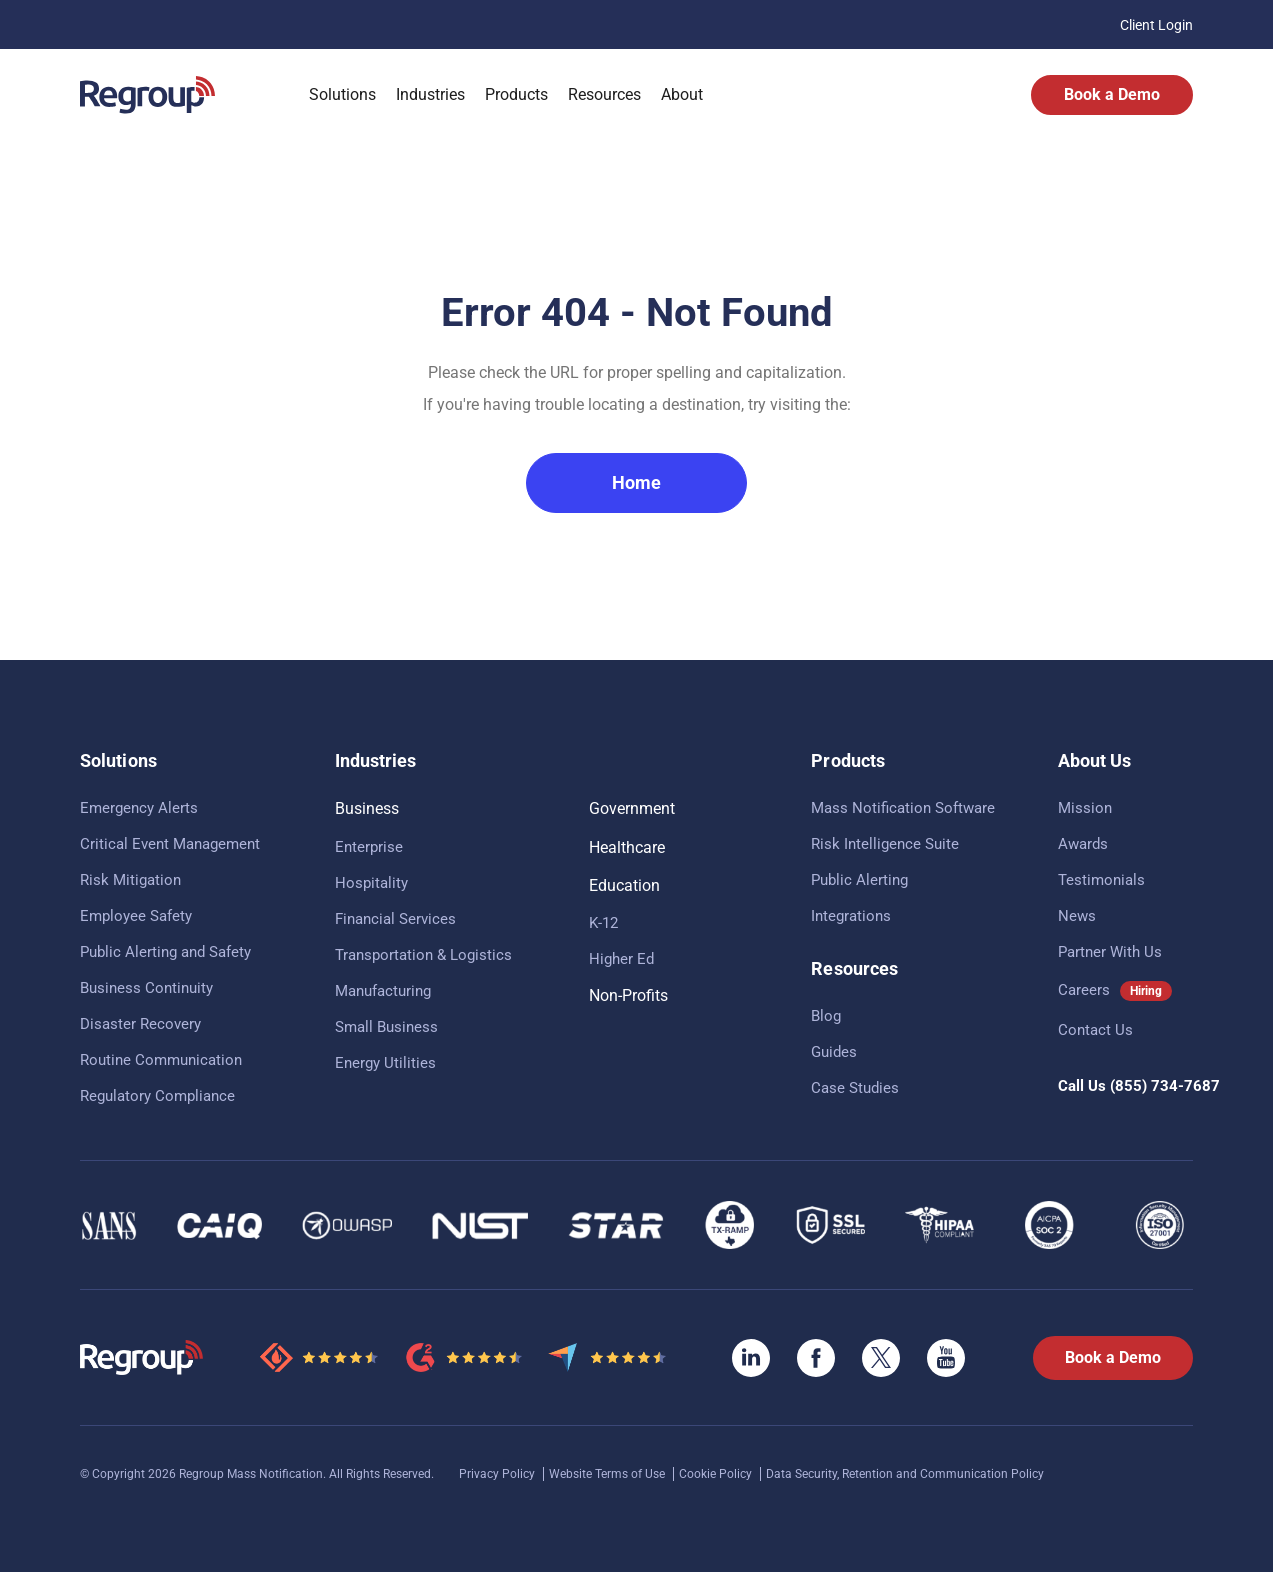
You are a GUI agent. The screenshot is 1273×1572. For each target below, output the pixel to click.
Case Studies (855, 1088)
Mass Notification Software (903, 808)
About (682, 94)
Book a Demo (1112, 94)
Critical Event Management (170, 844)
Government (632, 808)
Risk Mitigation (130, 880)
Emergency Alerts (139, 808)
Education (624, 885)
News (1077, 916)
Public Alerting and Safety (165, 952)
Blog (826, 1016)
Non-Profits (628, 995)
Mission (1085, 808)
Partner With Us (1110, 952)
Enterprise (369, 847)
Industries (430, 94)
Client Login (1156, 25)
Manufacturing (383, 991)
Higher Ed (621, 959)
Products (516, 94)
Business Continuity (146, 988)
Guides (834, 1052)
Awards (1083, 844)
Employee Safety (136, 916)
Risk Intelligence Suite (885, 844)
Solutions (342, 94)
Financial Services (395, 919)
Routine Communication (161, 1060)
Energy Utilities (385, 1063)
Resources (604, 94)
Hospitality (371, 883)
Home (636, 482)
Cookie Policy (717, 1474)
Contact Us (1095, 1030)
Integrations (851, 916)
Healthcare (627, 847)
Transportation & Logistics (423, 955)
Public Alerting (859, 880)
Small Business (386, 1027)
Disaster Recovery (140, 1024)
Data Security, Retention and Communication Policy (905, 1474)
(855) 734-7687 (1165, 1086)
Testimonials (1101, 880)
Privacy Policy (498, 1474)
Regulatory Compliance (157, 1096)
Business (367, 808)
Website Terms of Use (608, 1474)
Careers (1084, 990)
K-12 (603, 923)
